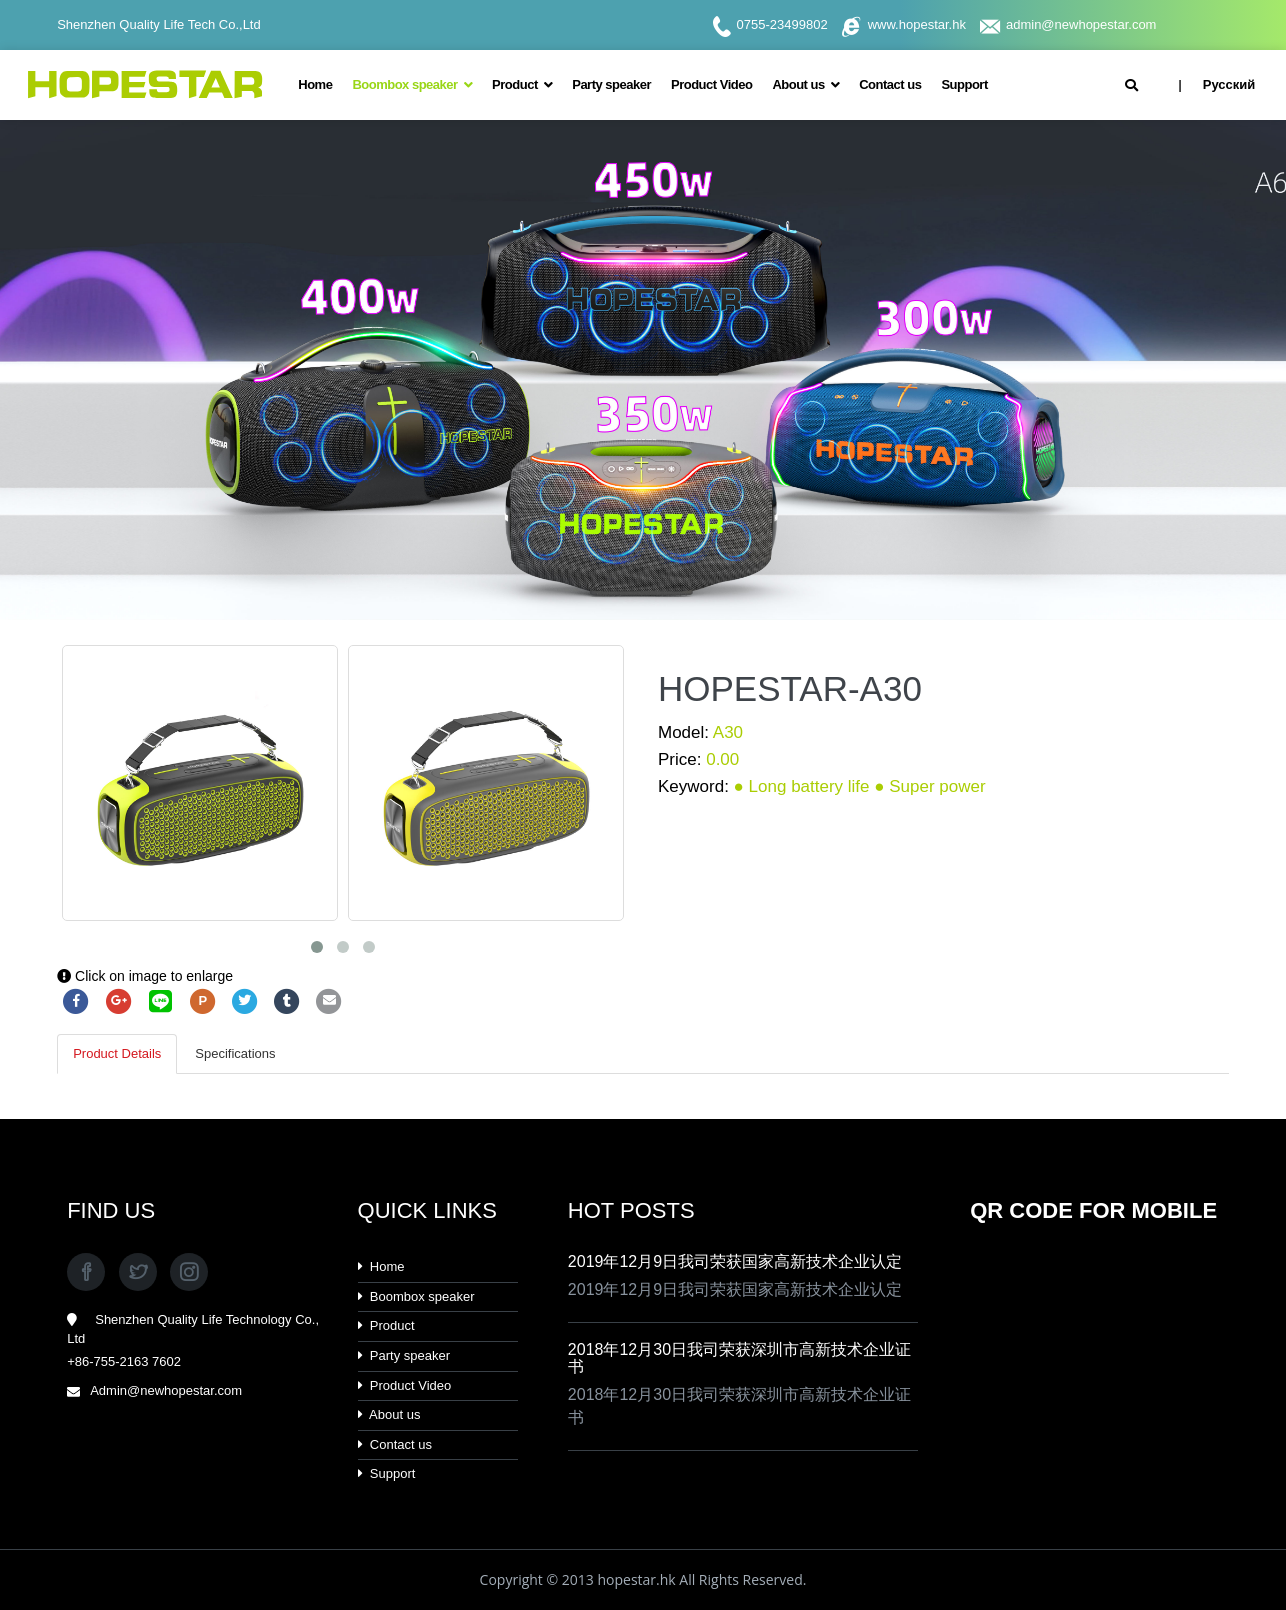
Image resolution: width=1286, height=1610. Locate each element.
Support (964, 84)
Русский (1229, 84)
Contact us (890, 84)
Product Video (711, 84)
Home (315, 84)
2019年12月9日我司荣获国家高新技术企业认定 (735, 1261)
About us (805, 84)
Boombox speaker (412, 84)
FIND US (111, 1210)
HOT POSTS (631, 1210)
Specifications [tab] (235, 1053)
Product (522, 84)
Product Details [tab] (117, 1053)
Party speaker (611, 84)
